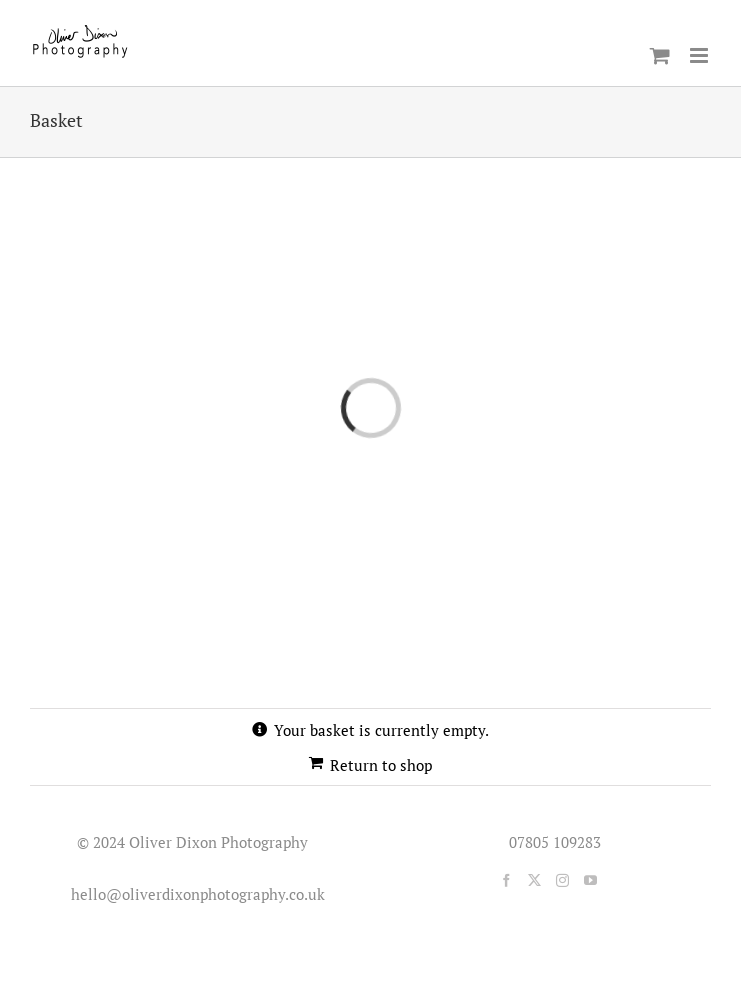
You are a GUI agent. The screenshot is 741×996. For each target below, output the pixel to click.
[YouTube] (590, 880)
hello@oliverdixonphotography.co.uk (194, 894)
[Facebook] (506, 880)
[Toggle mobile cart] (660, 55)
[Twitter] (534, 880)
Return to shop (381, 765)
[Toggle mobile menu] (700, 55)
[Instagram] (562, 880)
